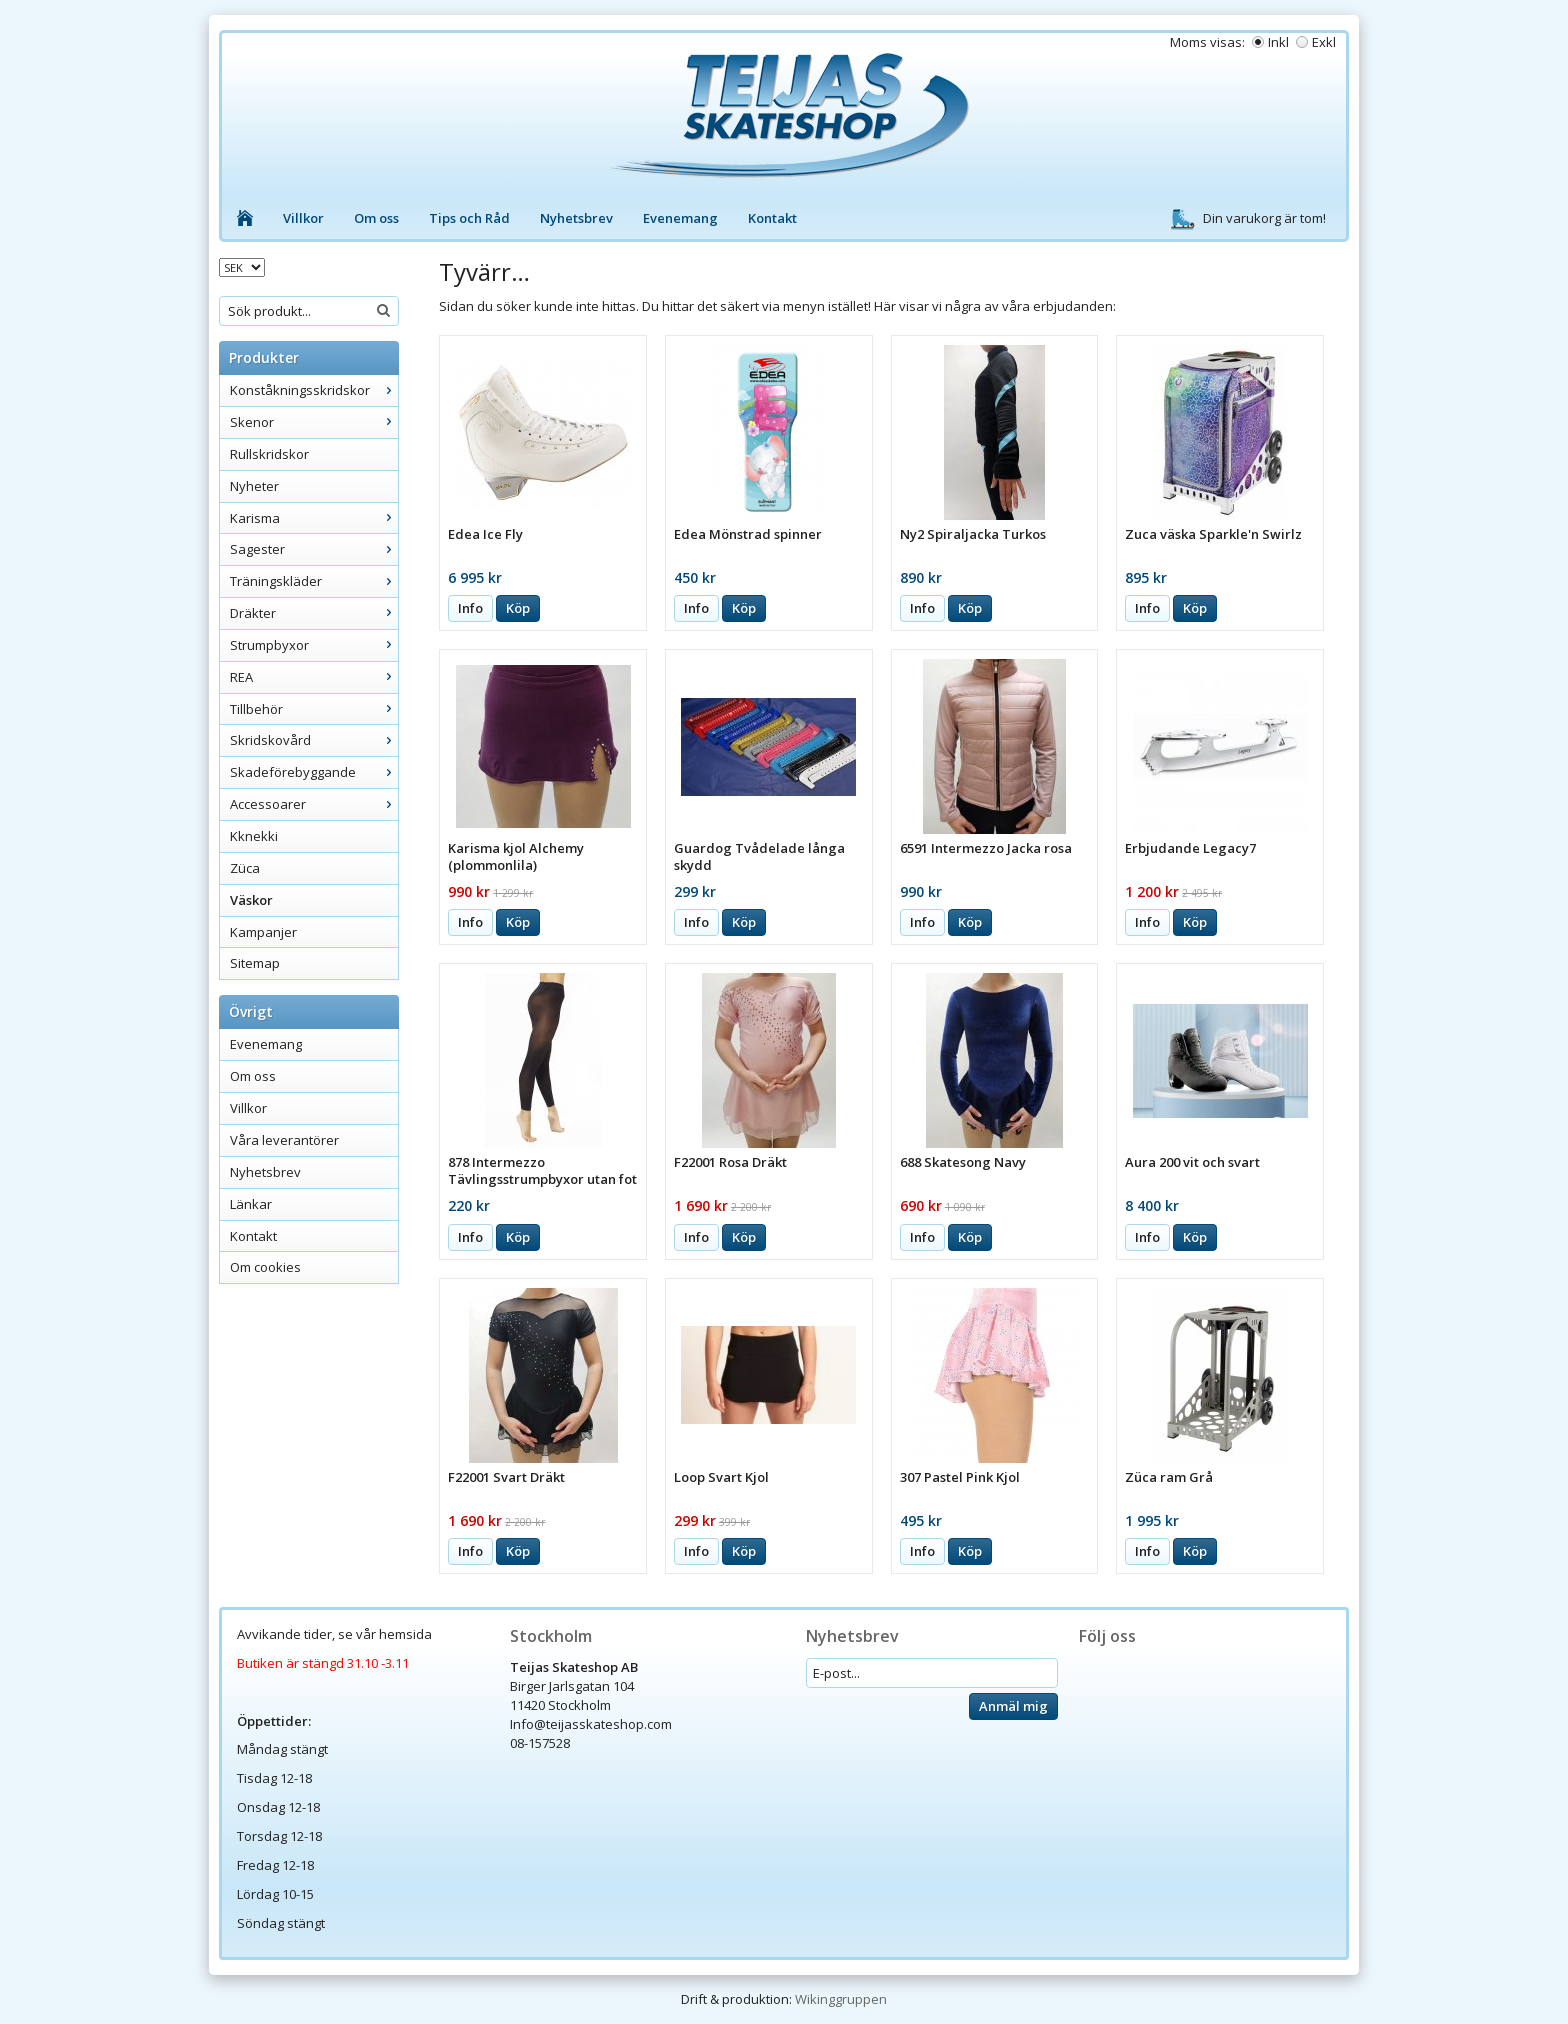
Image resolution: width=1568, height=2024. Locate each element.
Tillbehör (314, 709)
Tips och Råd (469, 218)
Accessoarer (314, 804)
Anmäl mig (1013, 1706)
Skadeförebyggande (314, 772)
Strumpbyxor (314, 645)
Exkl (1324, 42)
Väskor (251, 900)
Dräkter (314, 613)
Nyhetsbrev (576, 218)
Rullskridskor (269, 454)
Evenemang (680, 218)
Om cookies (265, 1267)
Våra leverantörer (284, 1140)
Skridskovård (314, 740)
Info (470, 608)
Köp (518, 608)
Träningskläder (314, 581)
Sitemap (255, 963)
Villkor (303, 218)
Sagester (314, 549)
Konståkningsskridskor (314, 390)
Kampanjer (263, 932)
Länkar (251, 1204)
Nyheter (254, 486)
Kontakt (772, 218)
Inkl (1278, 42)
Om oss (376, 218)
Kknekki (254, 836)
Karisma (314, 518)
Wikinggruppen (841, 1999)
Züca (245, 868)
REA (314, 677)
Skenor (314, 422)
